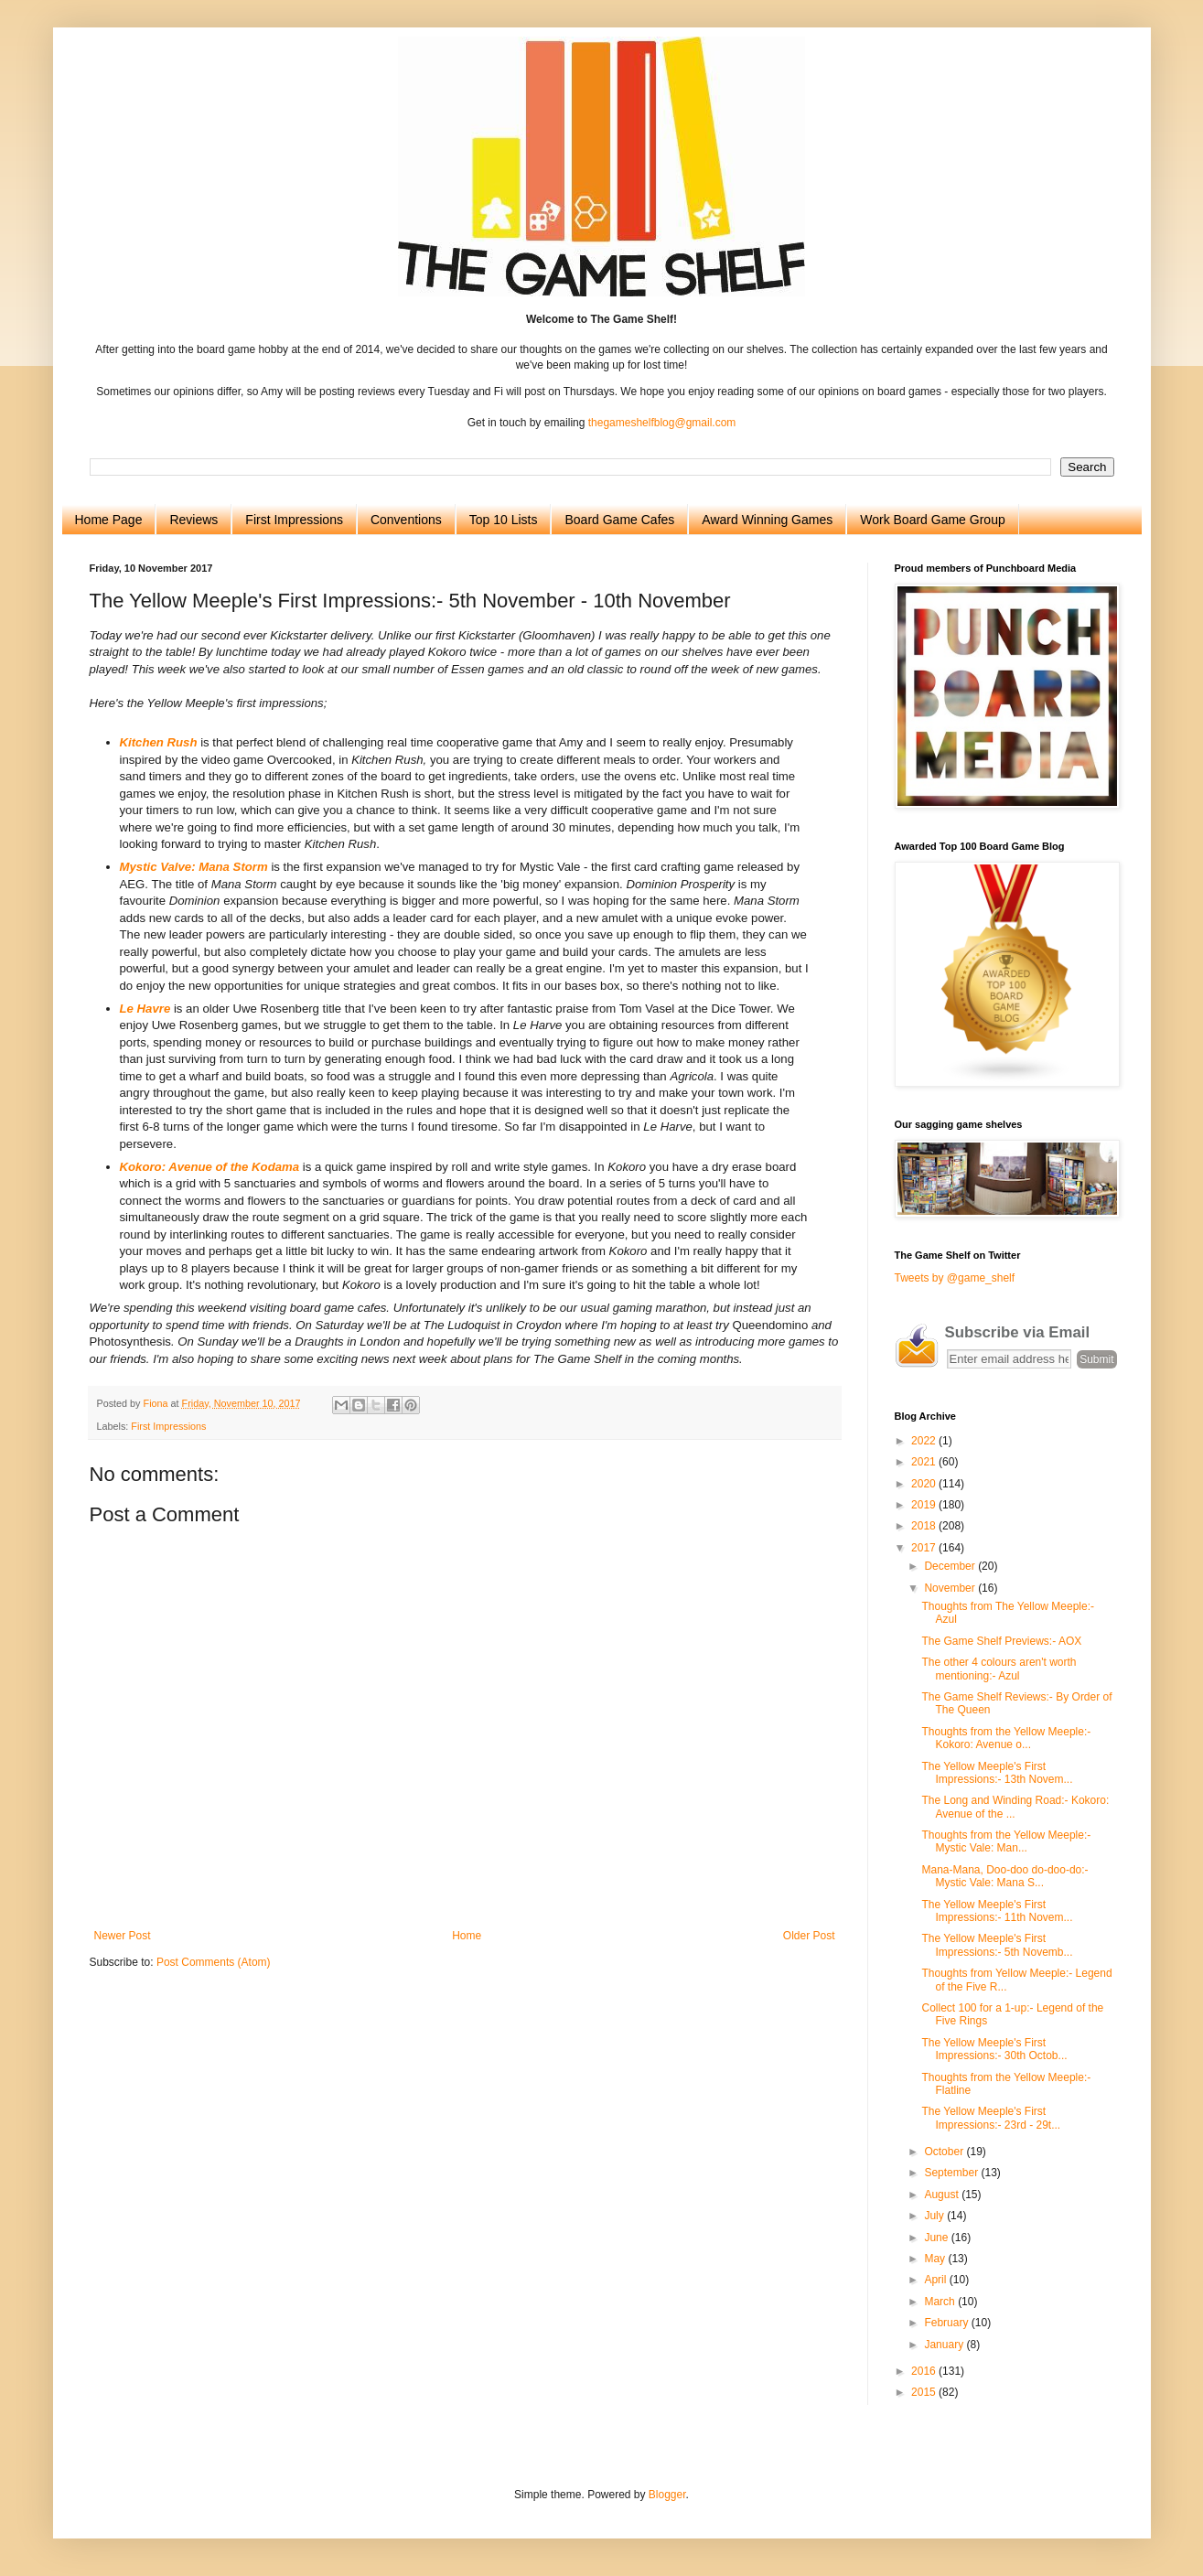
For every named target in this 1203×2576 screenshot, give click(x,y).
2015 (925, 2392)
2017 (925, 1547)
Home (466, 1935)
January (945, 2344)
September (952, 2172)
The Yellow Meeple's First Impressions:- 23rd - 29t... (990, 2118)
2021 (925, 1461)
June (937, 2237)
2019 (925, 1504)
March (941, 2301)
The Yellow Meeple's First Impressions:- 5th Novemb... (996, 1945)
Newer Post (122, 1935)
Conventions (406, 519)
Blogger (667, 2494)
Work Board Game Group (932, 519)
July (935, 2215)
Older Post (809, 1935)
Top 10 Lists (503, 519)
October (945, 2151)
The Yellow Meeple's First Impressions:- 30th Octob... (994, 2049)
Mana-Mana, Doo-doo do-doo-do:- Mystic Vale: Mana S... (1004, 1876)
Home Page (109, 519)
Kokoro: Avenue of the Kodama (210, 1167)
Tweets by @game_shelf (955, 1278)
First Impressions (294, 519)
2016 (925, 2371)
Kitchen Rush (159, 742)
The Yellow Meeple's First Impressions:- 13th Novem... (996, 1773)
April (936, 2279)
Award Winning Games (767, 519)
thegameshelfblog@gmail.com (662, 422)
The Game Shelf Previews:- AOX (1001, 1641)
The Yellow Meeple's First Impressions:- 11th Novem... (996, 1911)
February (947, 2322)
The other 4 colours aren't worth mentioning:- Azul (998, 1668)
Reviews (193, 519)
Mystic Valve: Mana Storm (194, 867)
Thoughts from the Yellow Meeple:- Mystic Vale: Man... (1005, 1841)
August (942, 2194)
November (951, 1588)
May (936, 2258)
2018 (925, 1525)
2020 (925, 1483)
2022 (925, 1440)
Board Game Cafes (619, 519)
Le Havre (145, 1008)
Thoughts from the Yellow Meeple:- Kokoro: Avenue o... (1005, 1738)
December (951, 1566)
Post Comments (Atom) (213, 1962)
